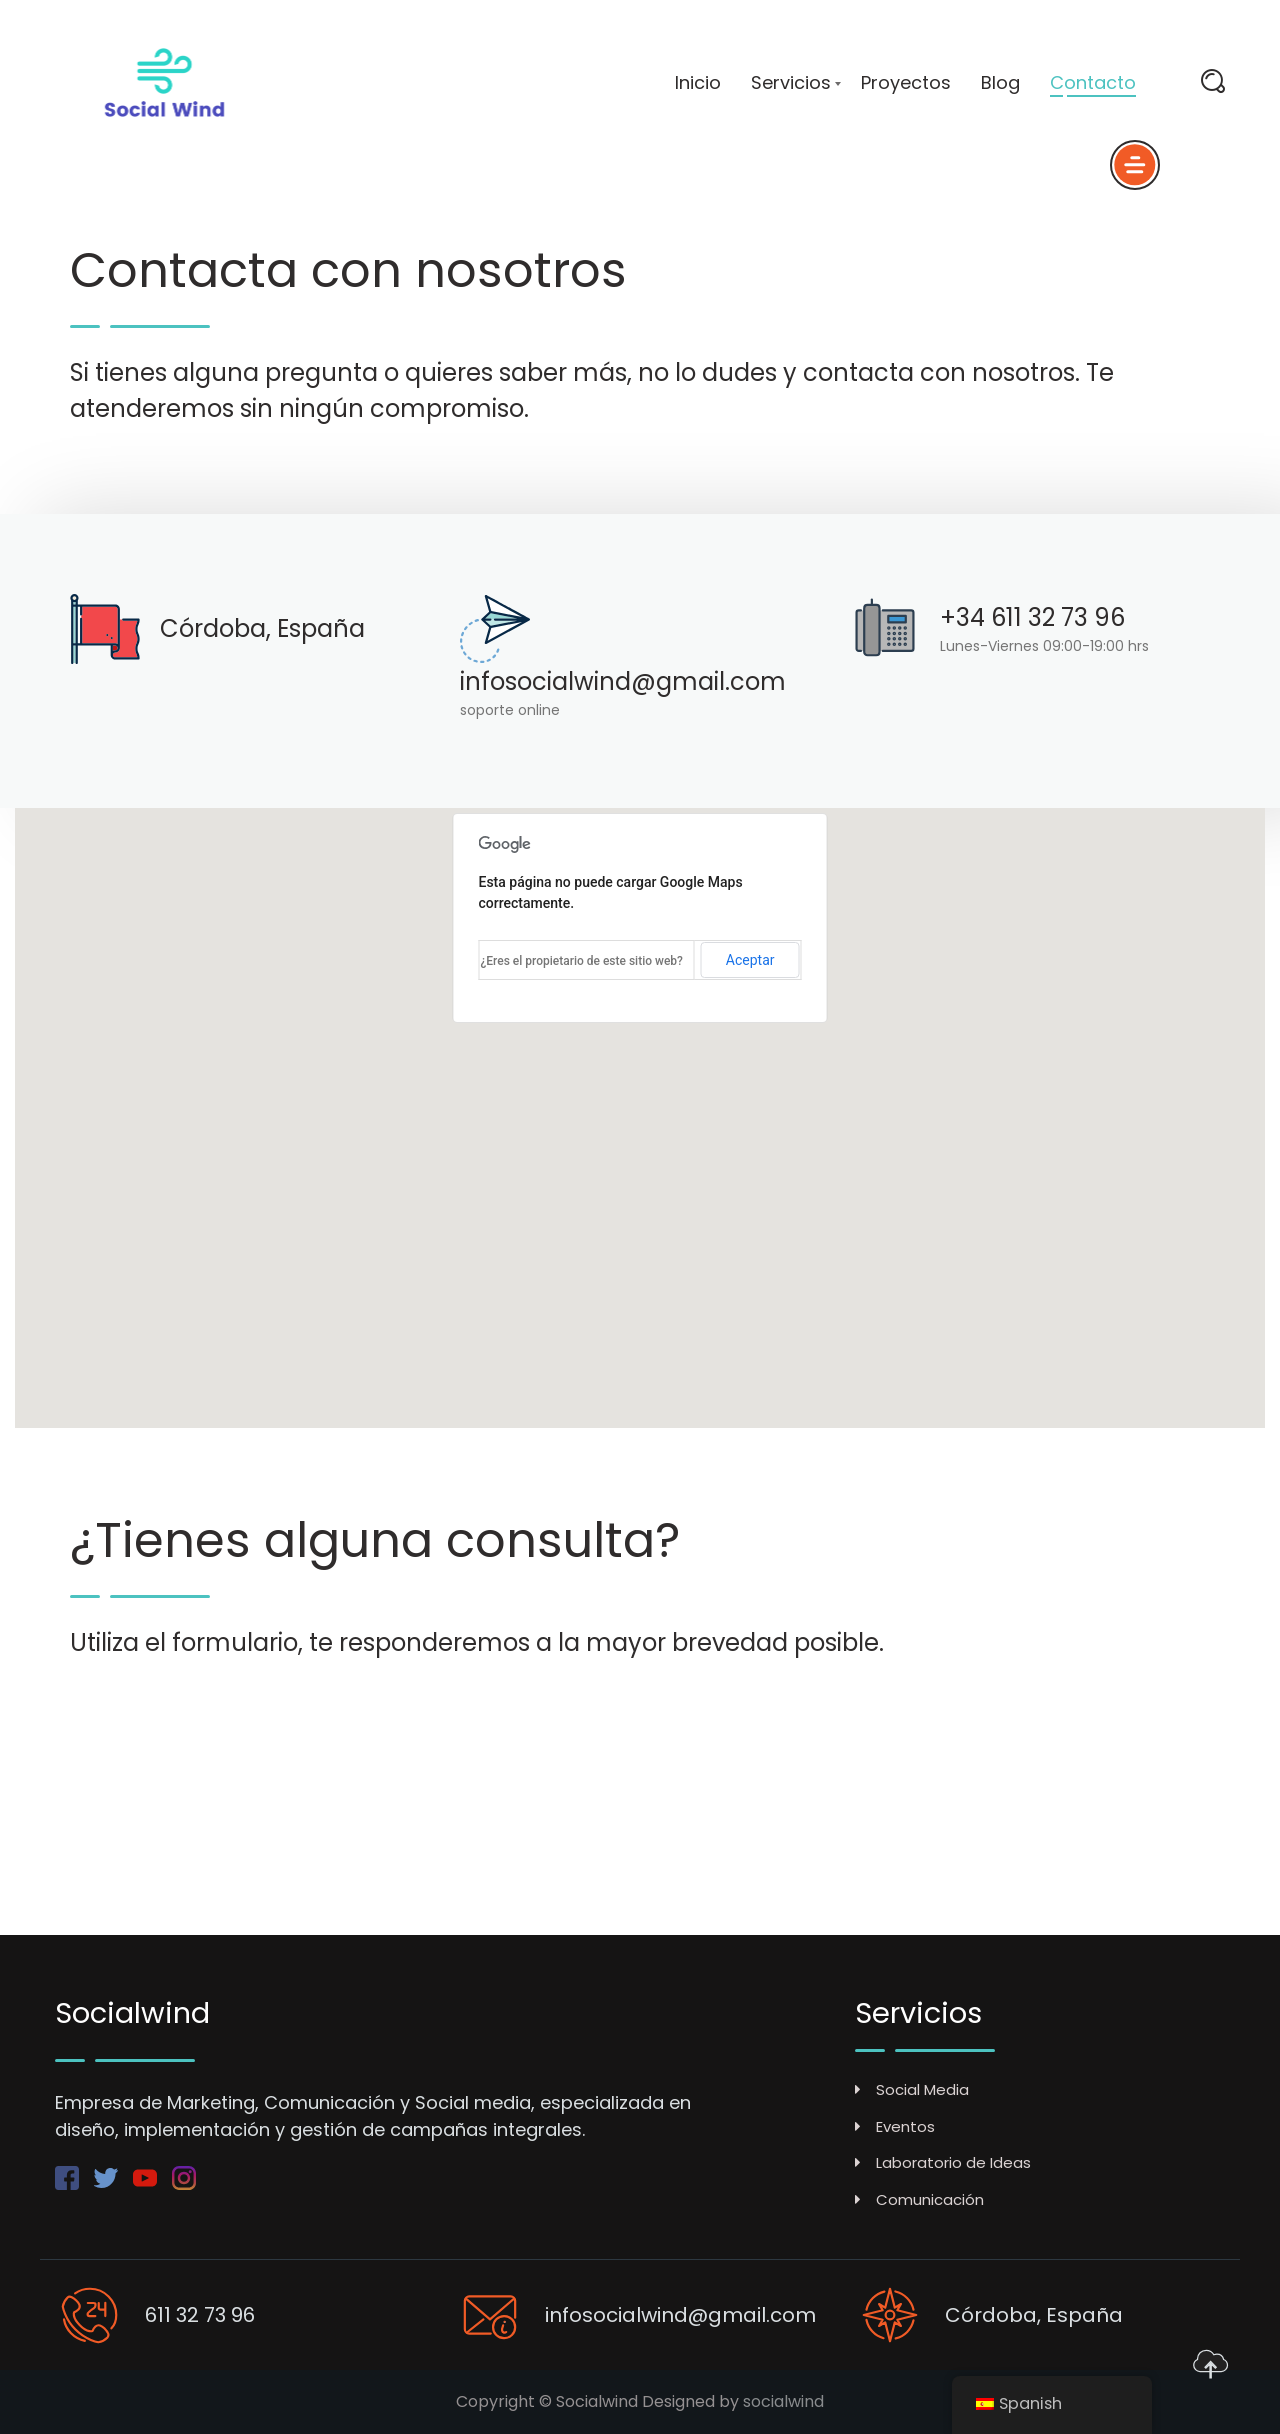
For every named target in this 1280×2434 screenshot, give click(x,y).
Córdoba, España (262, 628)
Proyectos (906, 83)
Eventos (895, 2126)
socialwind (783, 2401)
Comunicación (919, 2199)
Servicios (791, 83)
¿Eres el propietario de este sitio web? (582, 961)
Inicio (698, 83)
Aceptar (750, 960)
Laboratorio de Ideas (943, 2162)
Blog (1000, 83)
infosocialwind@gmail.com (623, 681)
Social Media (912, 2089)
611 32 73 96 (200, 2315)
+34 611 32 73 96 (1032, 617)
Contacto (1093, 83)
